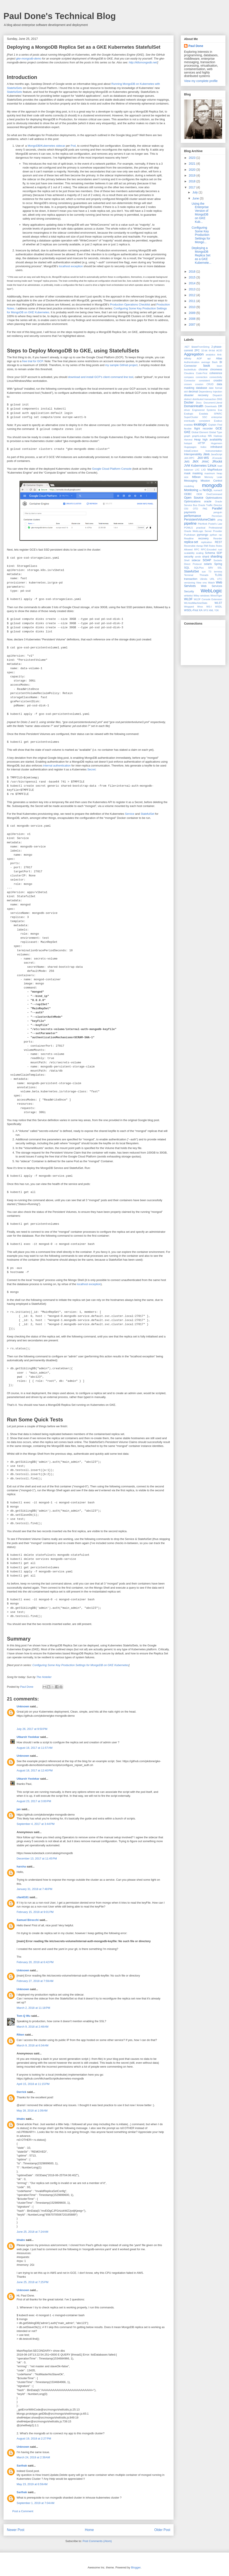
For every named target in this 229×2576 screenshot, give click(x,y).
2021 (192, 163)
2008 (192, 318)
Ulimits (203, 579)
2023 (192, 157)
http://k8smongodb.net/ (143, 62)
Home (89, 2530)
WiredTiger (216, 595)
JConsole (217, 458)
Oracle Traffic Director (210, 505)
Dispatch (217, 395)
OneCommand (214, 494)
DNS (219, 399)
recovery (203, 538)
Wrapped (189, 606)
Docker (189, 402)
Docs (199, 402)
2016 (192, 271)
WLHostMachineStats (195, 603)
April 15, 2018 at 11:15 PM (33, 2084)
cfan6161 (23, 1897)
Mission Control (211, 480)
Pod (73, 145)
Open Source (193, 497)
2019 (192, 175)
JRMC (205, 461)
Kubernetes (199, 465)
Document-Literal (213, 402)
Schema (210, 552)
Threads (203, 575)
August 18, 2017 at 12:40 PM (35, 1770)
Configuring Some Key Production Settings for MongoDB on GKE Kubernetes (80, 1665)
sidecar (196, 560)
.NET (186, 347)
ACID (219, 350)
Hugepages (190, 447)
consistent (204, 380)
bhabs (21, 2118)
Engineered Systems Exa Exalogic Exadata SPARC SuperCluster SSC (203, 413)
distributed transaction (204, 399)
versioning (189, 582)
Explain (212, 424)
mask (187, 473)
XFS (205, 610)
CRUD (210, 384)
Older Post (162, 2530)
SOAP (207, 560)
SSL (220, 567)
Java (206, 454)
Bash (215, 362)
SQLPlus (199, 567)
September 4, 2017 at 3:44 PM (35, 1824)
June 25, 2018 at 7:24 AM (32, 2231)
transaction (190, 578)
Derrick (21, 2092)
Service (129, 813)
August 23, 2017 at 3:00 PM (34, 1801)
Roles (212, 546)
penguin (217, 512)
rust (220, 549)
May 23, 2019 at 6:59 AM (32, 2484)
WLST (218, 602)
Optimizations (192, 501)
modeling (189, 486)
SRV (210, 567)
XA (201, 610)
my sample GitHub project (121, 365)
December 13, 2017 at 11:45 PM (37, 1858)
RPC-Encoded (208, 549)
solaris (208, 564)
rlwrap (199, 546)
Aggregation (194, 354)
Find (219, 424)
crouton (199, 384)
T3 (209, 571)
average (205, 362)
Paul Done (195, 46)
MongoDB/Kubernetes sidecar (46, 145)
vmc (204, 582)
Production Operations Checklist (130, 304)
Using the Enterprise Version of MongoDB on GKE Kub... (200, 212)
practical (200, 527)
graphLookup (199, 436)
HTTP (201, 443)
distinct (188, 399)
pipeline (190, 523)
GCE (219, 428)
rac (220, 535)
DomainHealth (193, 406)
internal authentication (57, 765)
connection (201, 377)
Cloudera (189, 373)
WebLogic (211, 590)
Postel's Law (215, 523)
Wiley (196, 595)
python (213, 535)
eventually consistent (197, 420)
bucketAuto (190, 369)
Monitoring (191, 490)
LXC (197, 469)
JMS (186, 461)
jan (19, 1809)
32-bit (204, 350)
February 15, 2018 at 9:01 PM (35, 1912)
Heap (197, 439)
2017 (192, 187)
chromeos (216, 369)
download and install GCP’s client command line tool (100, 377)
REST (218, 542)
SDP (219, 552)
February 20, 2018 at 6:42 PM (35, 1962)
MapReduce (214, 469)
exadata (188, 424)
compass (189, 377)
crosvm (188, 384)
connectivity (216, 377)
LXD (203, 469)
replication (206, 542)
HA (210, 435)
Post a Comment (22, 2511)
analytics (210, 354)
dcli (186, 391)
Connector (189, 380)
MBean (196, 477)
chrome (203, 369)
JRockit (217, 461)
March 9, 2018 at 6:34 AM (32, 2045)
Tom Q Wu (23, 2015)
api (209, 358)
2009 (192, 313)
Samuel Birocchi (28, 1920)
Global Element (199, 432)
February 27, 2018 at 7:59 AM (35, 1981)
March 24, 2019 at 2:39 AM (33, 2457)
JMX (195, 461)
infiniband (216, 446)
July (195, 192)
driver (187, 410)
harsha (21, 1866)
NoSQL (208, 490)
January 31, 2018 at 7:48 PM (34, 1889)
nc (200, 490)
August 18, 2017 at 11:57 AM (34, 1747)
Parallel (217, 508)
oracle (208, 501)
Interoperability (193, 454)
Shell (186, 560)
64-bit (212, 350)
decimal (193, 391)
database (201, 387)
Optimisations (214, 497)
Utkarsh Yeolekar (28, 1737)
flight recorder (203, 428)
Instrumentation (213, 451)
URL (212, 579)
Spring (218, 564)
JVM (187, 465)
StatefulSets (14, 91)
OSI (186, 508)
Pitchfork (202, 523)
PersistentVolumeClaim (199, 519)
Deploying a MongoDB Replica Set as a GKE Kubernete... (201, 255)
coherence (215, 373)
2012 (192, 295)
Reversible (190, 546)
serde (198, 556)
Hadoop (218, 436)
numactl (218, 490)
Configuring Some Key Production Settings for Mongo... (201, 235)
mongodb (212, 485)
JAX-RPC (189, 458)
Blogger (135, 2567)
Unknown (23, 1706)
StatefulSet (147, 813)
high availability (212, 439)
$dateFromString (200, 347)
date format (215, 388)
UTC (219, 579)
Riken (20, 2034)
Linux (212, 465)
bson (219, 366)
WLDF (188, 599)
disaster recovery (196, 395)
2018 (192, 181)
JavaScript (216, 454)
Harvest (188, 439)
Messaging (190, 480)
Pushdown (189, 535)
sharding (216, 556)
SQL (186, 567)
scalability (189, 553)
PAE (205, 508)
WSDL (218, 606)
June (196, 198)
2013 (192, 289)
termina (218, 571)
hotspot (188, 443)
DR (220, 406)
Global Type (215, 432)
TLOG (218, 575)
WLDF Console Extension (208, 599)
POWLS (188, 527)
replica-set (191, 542)
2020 (192, 169)
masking (197, 473)
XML (211, 610)
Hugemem (216, 443)
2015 (192, 277)
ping (220, 519)
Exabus (218, 420)
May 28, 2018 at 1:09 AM (32, 2110)
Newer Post (15, 2530)
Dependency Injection (210, 391)
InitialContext (191, 451)
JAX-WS (203, 458)
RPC (196, 549)
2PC (197, 350)
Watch (211, 582)
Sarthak (22, 2465)
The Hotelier (44, 1677)
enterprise (216, 417)
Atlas (219, 358)
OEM (199, 494)
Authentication (191, 362)
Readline (189, 538)
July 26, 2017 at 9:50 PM (32, 1729)
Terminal (188, 575)
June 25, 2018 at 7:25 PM (32, 2282)
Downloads (211, 406)
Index (203, 447)
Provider (217, 531)
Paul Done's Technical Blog (59, 16)
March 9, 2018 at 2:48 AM (32, 2026)
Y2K (216, 610)
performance (192, 515)
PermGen (217, 516)
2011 (192, 301)
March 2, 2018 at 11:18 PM (33, 2007)
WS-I (209, 606)
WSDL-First (191, 610)
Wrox (200, 606)
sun (204, 571)
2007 (192, 324)
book (207, 365)
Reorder (217, 538)
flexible (188, 428)
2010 (192, 307)
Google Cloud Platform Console (112, 468)
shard (205, 556)
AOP (199, 358)
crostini (217, 380)
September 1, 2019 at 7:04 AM (35, 2503)
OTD (195, 508)
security (188, 556)
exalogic (200, 424)
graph (187, 436)
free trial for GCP (32, 361)
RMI (206, 546)
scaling (200, 553)
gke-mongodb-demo (28, 58)
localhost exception (71, 266)
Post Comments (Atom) (97, 2541)
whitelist (188, 595)
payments (190, 512)
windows (205, 595)
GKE (187, 432)
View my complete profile (201, 81)
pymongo (202, 534)
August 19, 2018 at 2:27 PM (34, 2438)
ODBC (188, 494)
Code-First (201, 373)
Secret (91, 769)
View (198, 582)
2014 (192, 283)
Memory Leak (213, 477)
